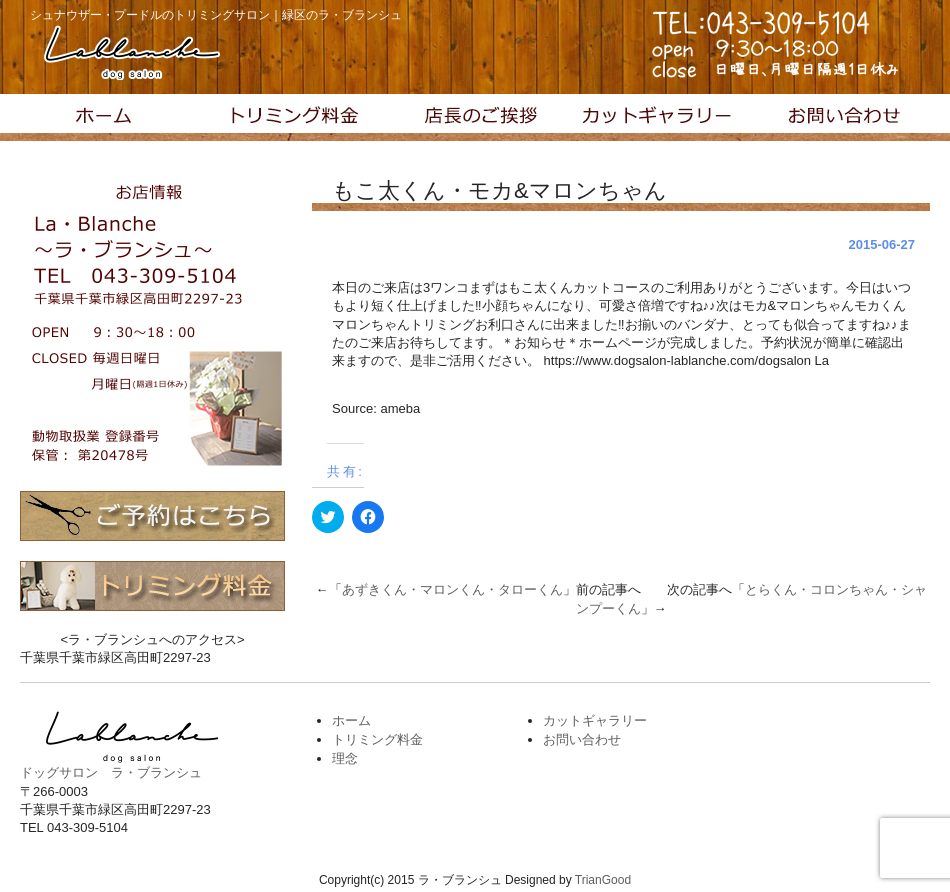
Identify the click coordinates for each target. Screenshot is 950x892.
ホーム (351, 720)
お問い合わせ (839, 118)
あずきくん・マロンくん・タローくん (452, 589)
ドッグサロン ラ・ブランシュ (111, 772)
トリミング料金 (293, 118)
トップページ (111, 118)
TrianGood (603, 880)
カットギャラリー (657, 118)
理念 (475, 118)
